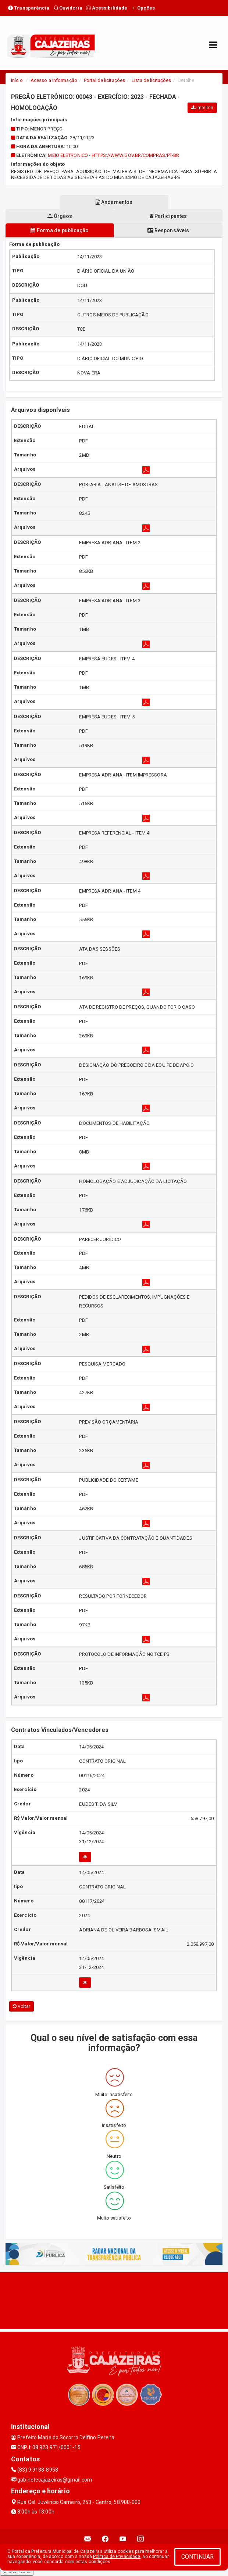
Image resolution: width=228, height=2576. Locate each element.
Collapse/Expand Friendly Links (17, 2572)
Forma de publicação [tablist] (60, 230)
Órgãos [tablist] (59, 216)
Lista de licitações (151, 80)
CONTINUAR (197, 2556)
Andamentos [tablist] (114, 202)
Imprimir (202, 107)
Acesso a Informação (54, 80)
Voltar (21, 2006)
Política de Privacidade (116, 2556)
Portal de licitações (104, 80)
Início (17, 80)
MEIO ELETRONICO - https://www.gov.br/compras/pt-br (113, 155)
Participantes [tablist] (168, 216)
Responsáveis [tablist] (168, 230)
